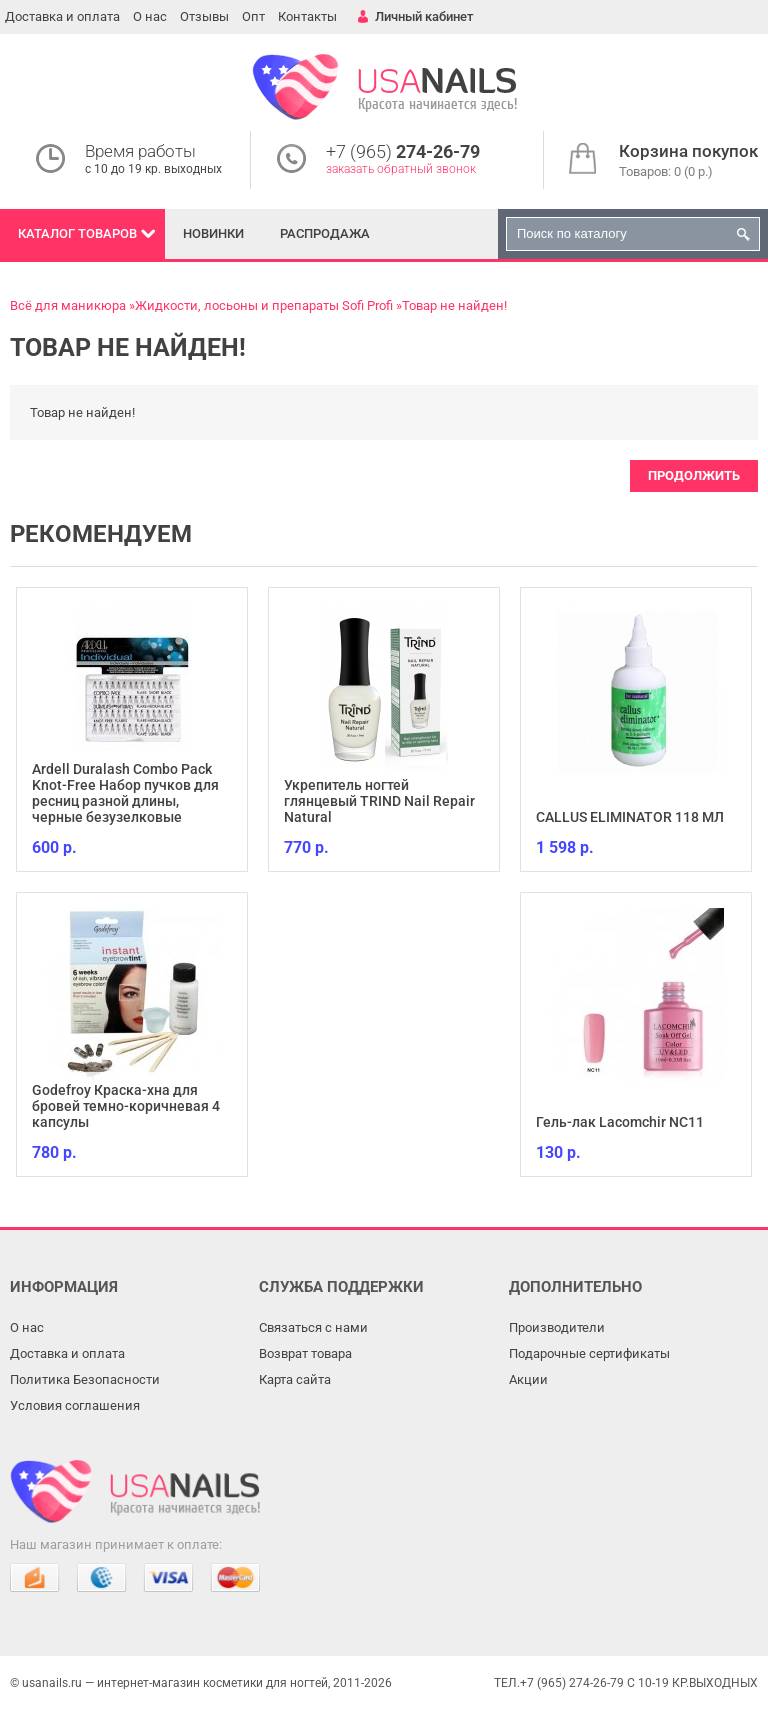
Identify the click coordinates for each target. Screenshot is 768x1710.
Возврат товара (305, 1353)
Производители (557, 1327)
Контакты (307, 16)
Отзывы (204, 16)
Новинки (213, 233)
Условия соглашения (75, 1405)
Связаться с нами (313, 1327)
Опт (253, 16)
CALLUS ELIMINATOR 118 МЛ (630, 817)
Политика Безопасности (85, 1379)
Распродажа (325, 233)
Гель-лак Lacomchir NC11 (620, 1122)
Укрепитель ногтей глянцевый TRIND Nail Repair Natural (379, 801)
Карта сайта (295, 1379)
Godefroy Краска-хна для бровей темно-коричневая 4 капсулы (126, 1106)
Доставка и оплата (62, 16)
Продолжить (694, 475)
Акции (528, 1379)
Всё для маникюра (68, 305)
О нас (150, 16)
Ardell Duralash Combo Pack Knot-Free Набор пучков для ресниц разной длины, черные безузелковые (125, 793)
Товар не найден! (454, 305)
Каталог (77, 233)
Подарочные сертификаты (589, 1353)
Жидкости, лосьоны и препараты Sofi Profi (264, 305)
